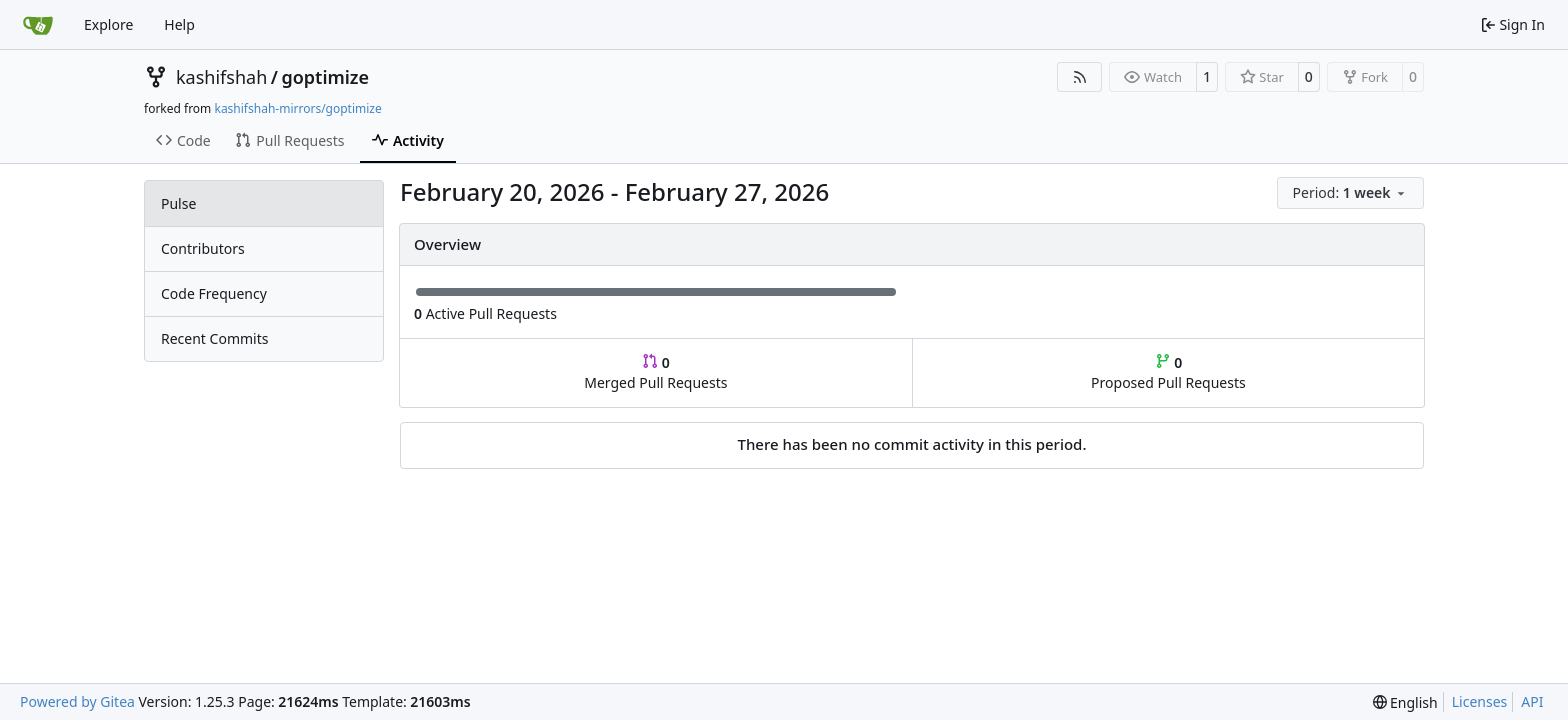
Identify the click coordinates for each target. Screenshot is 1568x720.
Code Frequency (214, 293)
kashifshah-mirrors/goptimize (297, 108)
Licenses (1480, 701)
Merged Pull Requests (655, 372)
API (1532, 701)
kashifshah (221, 77)
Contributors (203, 248)
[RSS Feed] (1080, 77)
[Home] (38, 25)
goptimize (325, 77)
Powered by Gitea (77, 701)
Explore (108, 24)
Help (179, 24)
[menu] (1350, 193)
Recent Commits (214, 338)
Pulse (178, 203)
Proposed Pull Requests (1168, 372)
